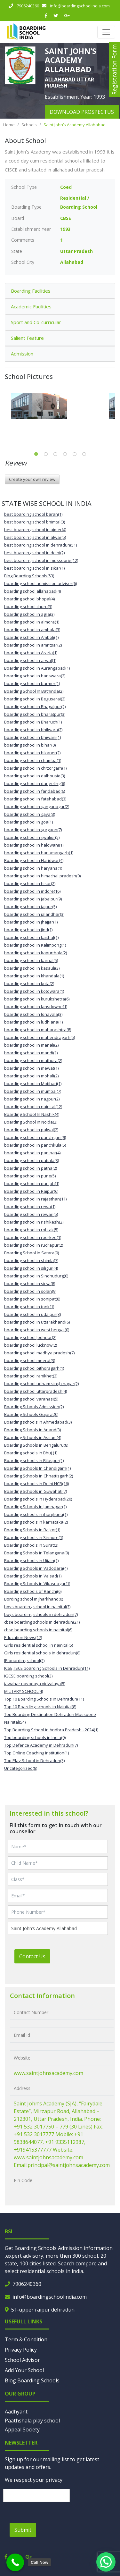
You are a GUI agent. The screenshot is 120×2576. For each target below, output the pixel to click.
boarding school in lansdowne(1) (35, 1006)
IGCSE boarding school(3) (28, 1676)
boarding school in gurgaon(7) (33, 829)
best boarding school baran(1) (33, 514)
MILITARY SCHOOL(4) (23, 1691)
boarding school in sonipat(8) (32, 1299)
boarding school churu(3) (28, 606)
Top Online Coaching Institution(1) (36, 1753)
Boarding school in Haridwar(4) (33, 860)
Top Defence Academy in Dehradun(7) (41, 1745)
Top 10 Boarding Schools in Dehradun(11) (44, 1699)
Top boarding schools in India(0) (35, 1737)
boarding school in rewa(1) (29, 1206)
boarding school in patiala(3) (31, 1160)
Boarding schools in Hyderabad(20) (38, 1499)
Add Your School (24, 2370)
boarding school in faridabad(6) (34, 791)
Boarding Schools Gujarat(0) (31, 1414)
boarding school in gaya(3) (29, 814)
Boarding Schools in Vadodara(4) (36, 1568)
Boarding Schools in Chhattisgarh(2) (38, 1476)
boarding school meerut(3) (29, 1360)
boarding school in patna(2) (30, 1168)
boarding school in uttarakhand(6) (37, 1322)
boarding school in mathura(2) (33, 1060)
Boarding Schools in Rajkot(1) (32, 1530)
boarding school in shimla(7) (31, 1260)
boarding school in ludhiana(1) (33, 1022)
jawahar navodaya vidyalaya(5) (34, 1683)
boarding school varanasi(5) (31, 1399)
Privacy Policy (21, 2349)
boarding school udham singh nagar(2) (41, 1383)
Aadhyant (16, 2411)
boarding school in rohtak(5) (31, 1230)
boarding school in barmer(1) (32, 683)
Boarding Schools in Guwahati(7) (35, 1491)
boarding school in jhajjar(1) (31, 922)
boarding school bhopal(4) (29, 599)
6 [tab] (84, 454)
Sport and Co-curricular (36, 322)
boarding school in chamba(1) (32, 760)
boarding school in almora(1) (31, 622)
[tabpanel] (60, 406)
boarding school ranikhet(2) (30, 1376)
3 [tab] (55, 454)
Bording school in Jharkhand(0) (33, 1599)
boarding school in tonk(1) (29, 1306)
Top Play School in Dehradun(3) (34, 1760)
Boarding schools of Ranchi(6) (32, 1591)
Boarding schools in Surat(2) (31, 1545)
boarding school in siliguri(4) (31, 1268)
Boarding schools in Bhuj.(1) (30, 1453)
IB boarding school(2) (24, 1660)
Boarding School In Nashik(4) (31, 1114)
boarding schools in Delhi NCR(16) (36, 1483)
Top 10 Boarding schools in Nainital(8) (40, 1707)
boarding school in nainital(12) (33, 1106)
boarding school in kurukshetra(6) (36, 999)
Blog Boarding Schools (32, 2380)
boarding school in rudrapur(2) (33, 1245)
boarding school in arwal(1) (30, 660)
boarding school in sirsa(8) (29, 1283)
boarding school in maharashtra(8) (37, 1030)
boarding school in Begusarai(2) (34, 699)
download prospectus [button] (82, 111)
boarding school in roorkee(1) (32, 1237)
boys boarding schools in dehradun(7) (41, 1614)
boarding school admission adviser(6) (40, 583)
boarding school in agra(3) (29, 614)
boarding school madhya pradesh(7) (39, 1353)
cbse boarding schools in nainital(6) (38, 1630)
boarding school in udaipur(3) (32, 1314)
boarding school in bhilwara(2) (33, 729)
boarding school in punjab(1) (31, 1183)
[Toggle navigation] (106, 32)
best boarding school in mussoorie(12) (41, 560)
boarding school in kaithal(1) (31, 937)
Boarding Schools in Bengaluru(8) (36, 1445)
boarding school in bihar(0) (30, 745)
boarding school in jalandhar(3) (34, 914)
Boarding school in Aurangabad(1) (37, 668)
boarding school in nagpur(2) (32, 1099)
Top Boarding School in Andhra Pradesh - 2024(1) (51, 1730)
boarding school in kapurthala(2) (35, 953)
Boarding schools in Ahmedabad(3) (38, 1422)
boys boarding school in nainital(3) (37, 1607)
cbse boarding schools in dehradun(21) (42, 1622)
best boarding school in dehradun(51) (40, 545)
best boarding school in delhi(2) (34, 553)
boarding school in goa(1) (28, 822)
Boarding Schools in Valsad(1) (32, 1576)
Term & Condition (26, 2339)
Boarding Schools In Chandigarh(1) (37, 1468)
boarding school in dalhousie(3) (34, 776)
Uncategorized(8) (20, 1768)
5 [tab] (74, 454)
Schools (29, 125)
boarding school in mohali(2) (31, 1076)
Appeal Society (22, 2429)
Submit (22, 2529)
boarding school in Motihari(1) (32, 1083)
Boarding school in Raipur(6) (31, 1191)
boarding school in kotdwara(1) (34, 991)
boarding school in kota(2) (29, 983)
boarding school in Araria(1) (30, 653)
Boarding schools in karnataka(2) (36, 1522)
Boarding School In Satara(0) (31, 1253)
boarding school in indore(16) (32, 891)
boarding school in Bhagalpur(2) (35, 706)
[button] (106, 2562)
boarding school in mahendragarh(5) (39, 1037)
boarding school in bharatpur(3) (34, 714)
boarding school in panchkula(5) (35, 1145)
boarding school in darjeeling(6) (34, 783)
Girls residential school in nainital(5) (38, 1645)
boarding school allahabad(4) (32, 591)
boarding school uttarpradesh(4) (35, 1391)
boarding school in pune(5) (30, 1176)
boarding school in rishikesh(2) (33, 1222)
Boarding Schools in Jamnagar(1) (35, 1507)
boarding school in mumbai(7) (32, 1091)
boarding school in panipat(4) (32, 1153)
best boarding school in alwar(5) (35, 537)
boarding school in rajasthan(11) (35, 1199)
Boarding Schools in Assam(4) (32, 1437)
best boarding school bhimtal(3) (34, 522)
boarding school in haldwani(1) (33, 845)
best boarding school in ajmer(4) (35, 529)
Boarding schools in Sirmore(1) (33, 1537)
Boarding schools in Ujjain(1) (31, 1560)
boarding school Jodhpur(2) (30, 1337)
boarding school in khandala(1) (34, 976)
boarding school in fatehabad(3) (35, 799)
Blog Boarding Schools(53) (29, 576)
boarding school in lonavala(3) (33, 1014)
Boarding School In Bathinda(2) (33, 691)
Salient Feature (27, 338)
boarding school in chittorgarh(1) (35, 768)
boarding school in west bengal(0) (36, 1330)
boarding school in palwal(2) (31, 1130)
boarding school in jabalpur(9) (33, 899)
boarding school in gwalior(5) (32, 837)
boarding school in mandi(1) (31, 1053)
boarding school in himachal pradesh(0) (42, 876)
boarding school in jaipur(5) (30, 906)
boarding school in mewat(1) (31, 1068)
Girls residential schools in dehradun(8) (42, 1653)
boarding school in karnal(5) (31, 960)
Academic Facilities (31, 306)
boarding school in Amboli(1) (31, 637)
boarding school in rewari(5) (31, 1214)
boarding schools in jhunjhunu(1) (36, 1514)
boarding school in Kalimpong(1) (35, 945)
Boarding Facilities (31, 291)
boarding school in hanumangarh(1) (38, 853)
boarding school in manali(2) (31, 1045)
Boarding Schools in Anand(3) (32, 1430)
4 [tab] (65, 454)
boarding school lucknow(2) (30, 1345)
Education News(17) (23, 1637)
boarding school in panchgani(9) (35, 1137)
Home (9, 125)
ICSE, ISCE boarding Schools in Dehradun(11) (47, 1668)
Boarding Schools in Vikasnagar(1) (37, 1583)
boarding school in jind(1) (28, 930)
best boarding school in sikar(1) (34, 568)
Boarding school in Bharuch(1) (33, 722)
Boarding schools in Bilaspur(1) (34, 1460)
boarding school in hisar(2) (29, 883)
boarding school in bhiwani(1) (32, 737)
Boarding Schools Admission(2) (34, 1406)
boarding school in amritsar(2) (33, 645)
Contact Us (32, 1956)
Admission (22, 353)
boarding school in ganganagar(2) (36, 806)
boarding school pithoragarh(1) (34, 1368)
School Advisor (22, 2359)
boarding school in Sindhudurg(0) (36, 1276)
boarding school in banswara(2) (34, 676)
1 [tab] (36, 454)
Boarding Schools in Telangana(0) (36, 1553)
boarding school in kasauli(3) (32, 968)
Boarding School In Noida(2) (30, 1122)
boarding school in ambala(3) (32, 629)
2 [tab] (46, 454)
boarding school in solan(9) (30, 1291)
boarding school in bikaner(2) (32, 753)
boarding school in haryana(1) (33, 868)
